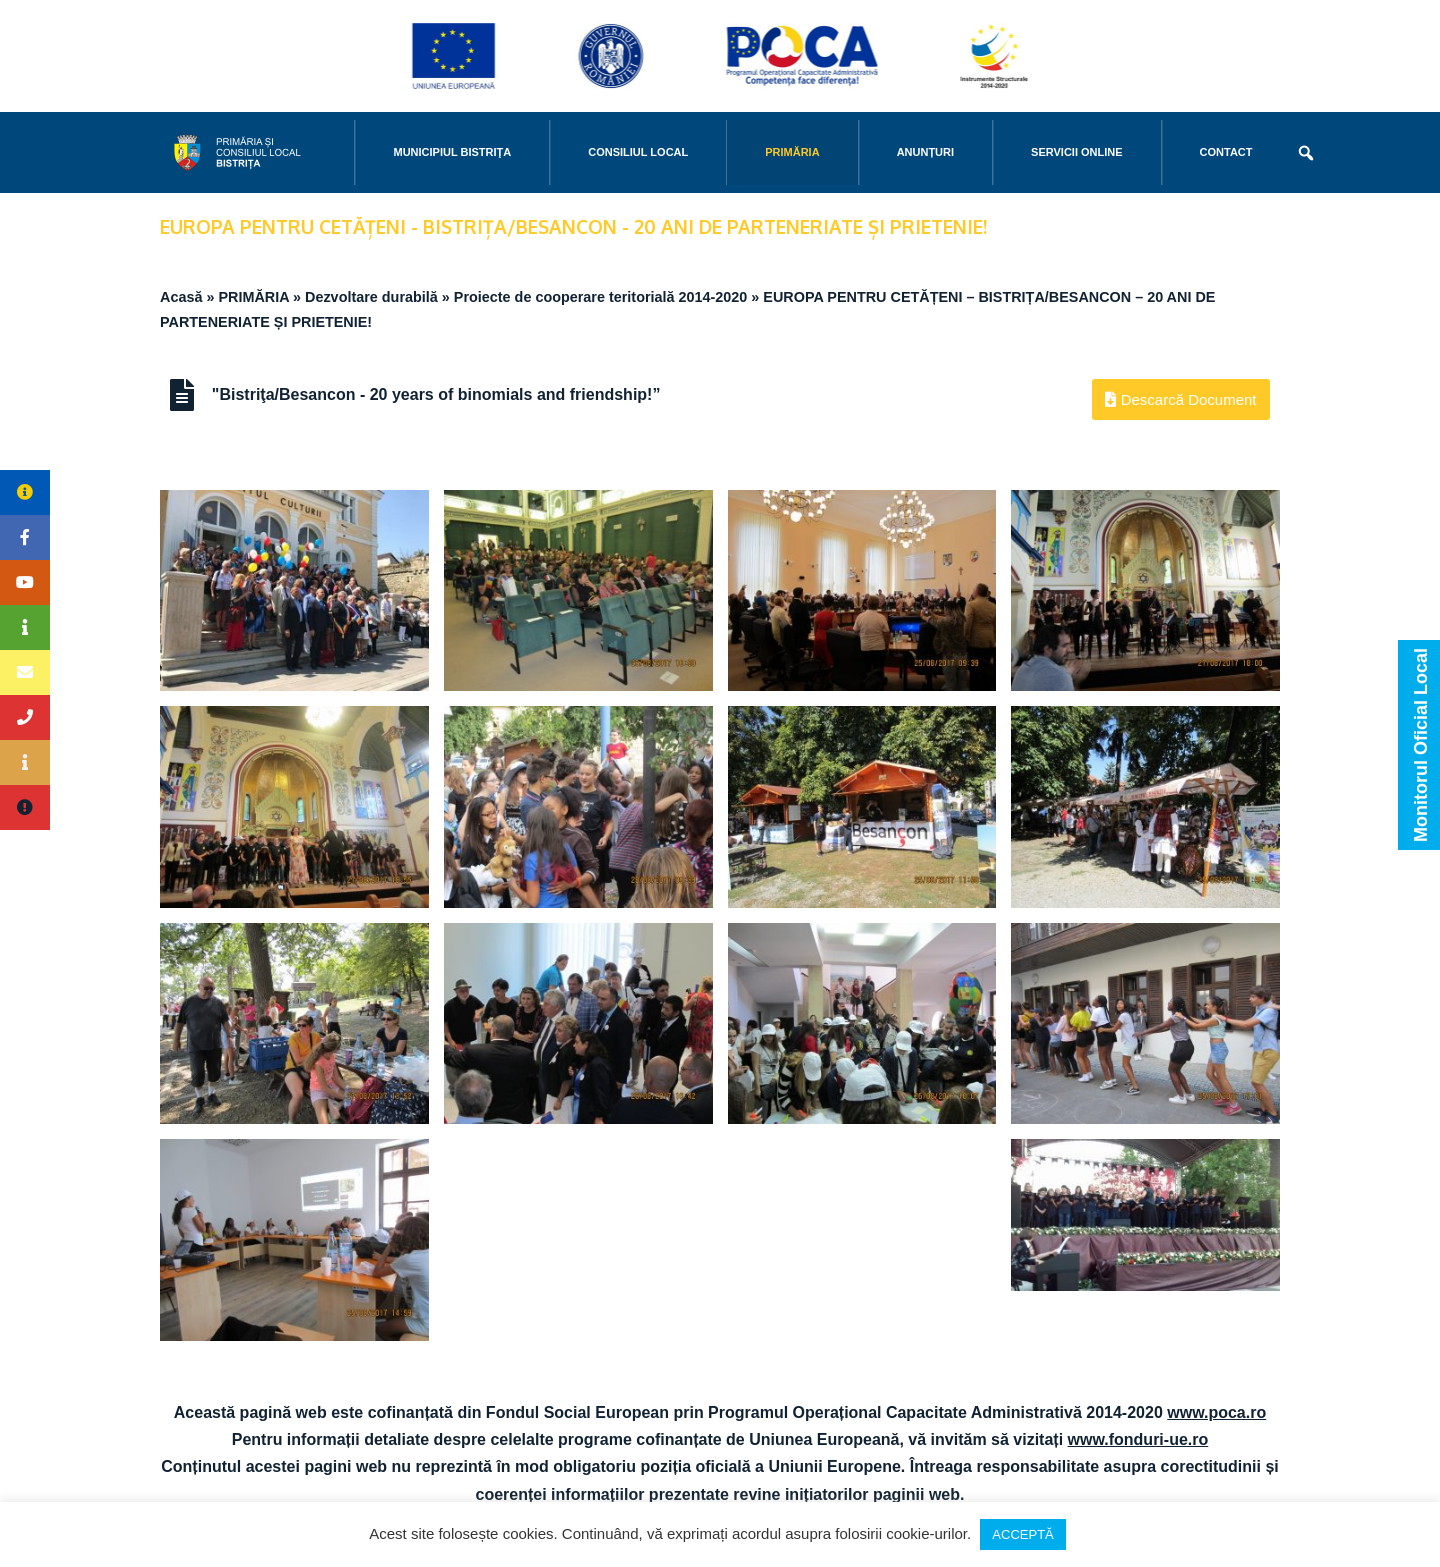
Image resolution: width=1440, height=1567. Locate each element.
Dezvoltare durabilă (371, 297)
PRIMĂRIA (792, 152)
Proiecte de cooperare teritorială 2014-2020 (601, 297)
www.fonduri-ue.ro (1138, 1439)
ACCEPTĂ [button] (1022, 1534)
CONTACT (1226, 152)
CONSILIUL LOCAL (638, 152)
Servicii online (1076, 152)
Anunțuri (925, 152)
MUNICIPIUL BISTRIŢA (452, 152)
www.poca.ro (1216, 1412)
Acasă (181, 297)
